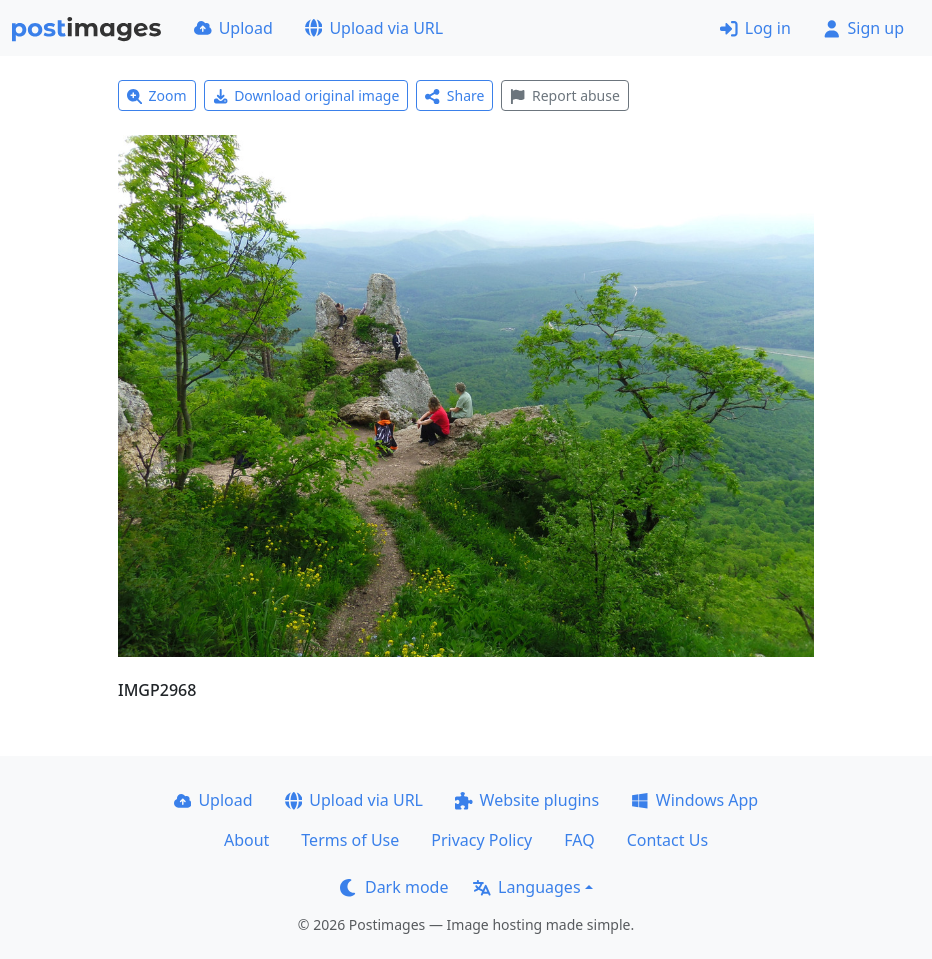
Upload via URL (374, 28)
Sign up (863, 28)
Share (454, 95)
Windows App (694, 800)
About (246, 840)
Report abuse (564, 95)
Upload (233, 28)
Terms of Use (350, 840)
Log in (755, 28)
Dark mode (394, 887)
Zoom (157, 95)
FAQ (579, 840)
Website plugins (527, 800)
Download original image (306, 95)
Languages (526, 887)
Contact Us (667, 840)
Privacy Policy (481, 840)
